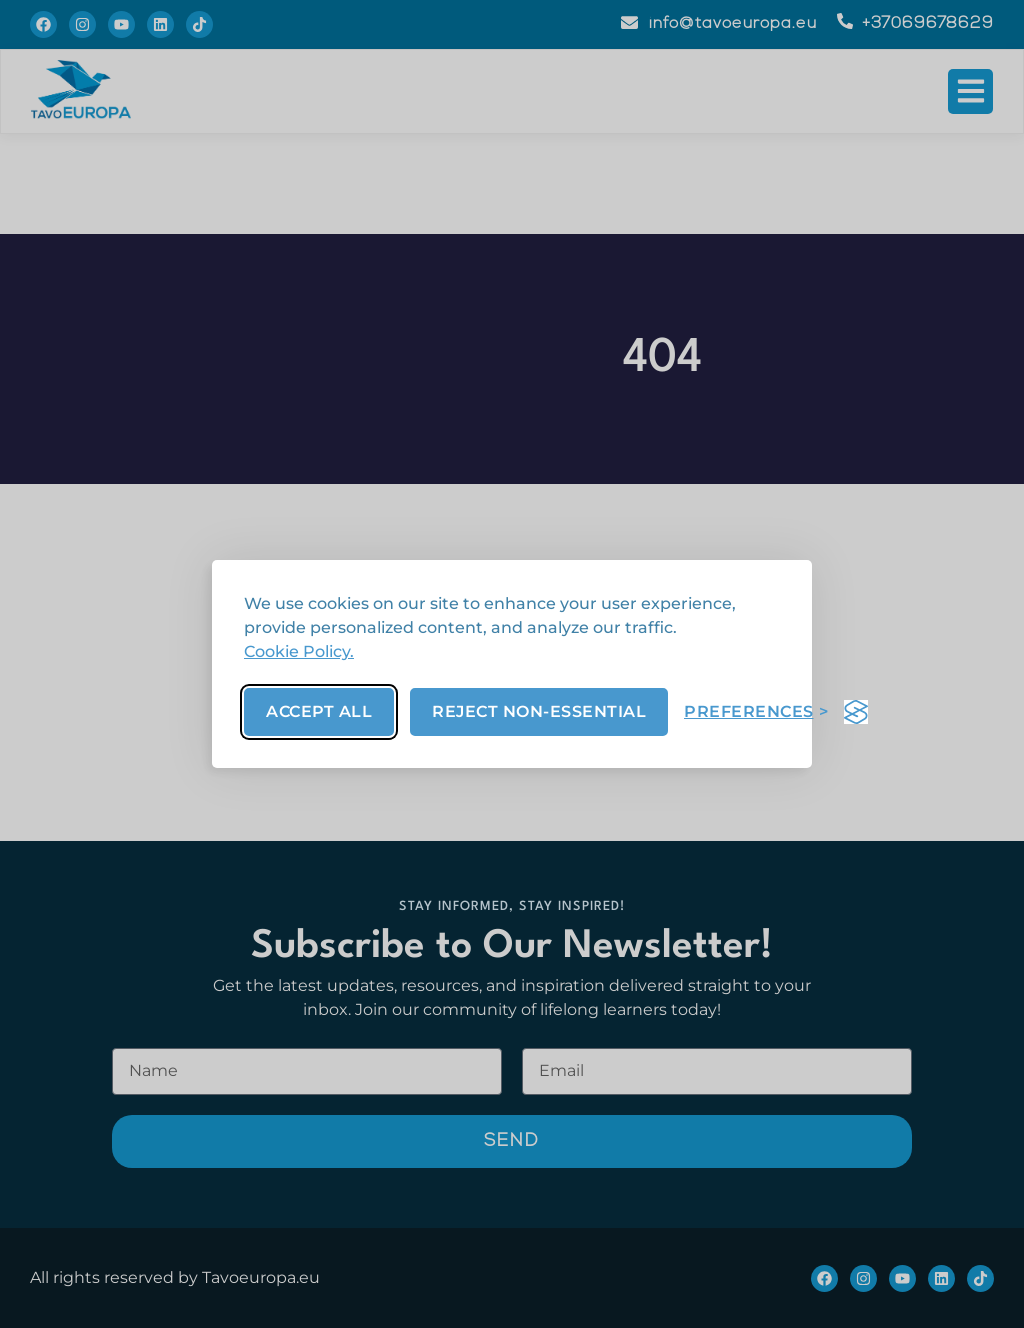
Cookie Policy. (299, 651)
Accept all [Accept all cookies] (319, 711)
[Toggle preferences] (756, 711)
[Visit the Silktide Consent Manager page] (856, 712)
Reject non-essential (539, 711)
